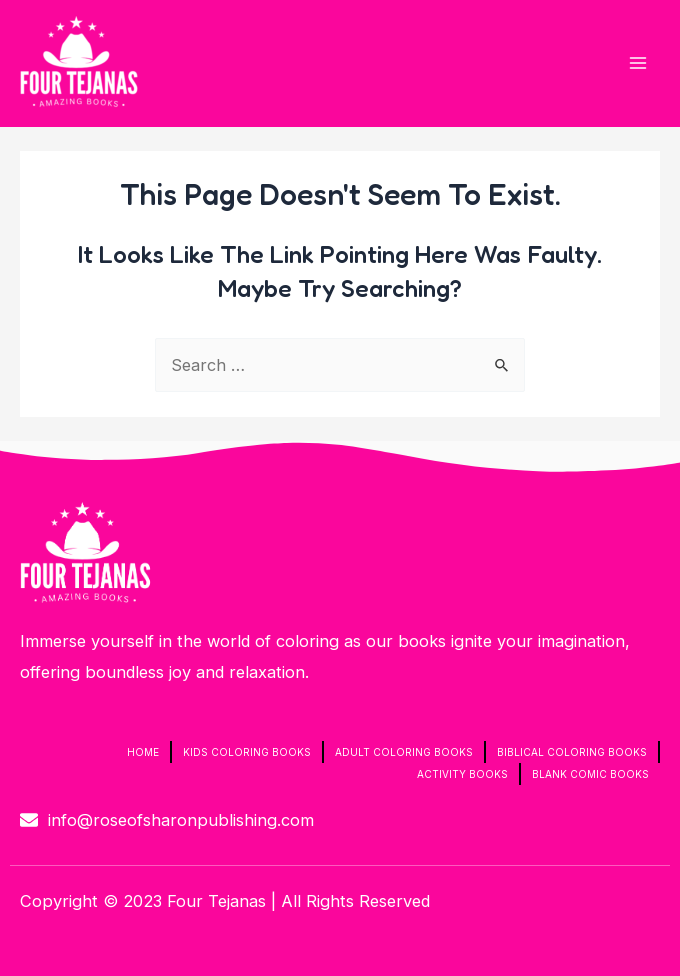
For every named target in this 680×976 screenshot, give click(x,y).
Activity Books (462, 774)
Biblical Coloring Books (572, 752)
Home (143, 752)
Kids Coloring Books (247, 752)
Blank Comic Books (590, 774)
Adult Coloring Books (404, 752)
